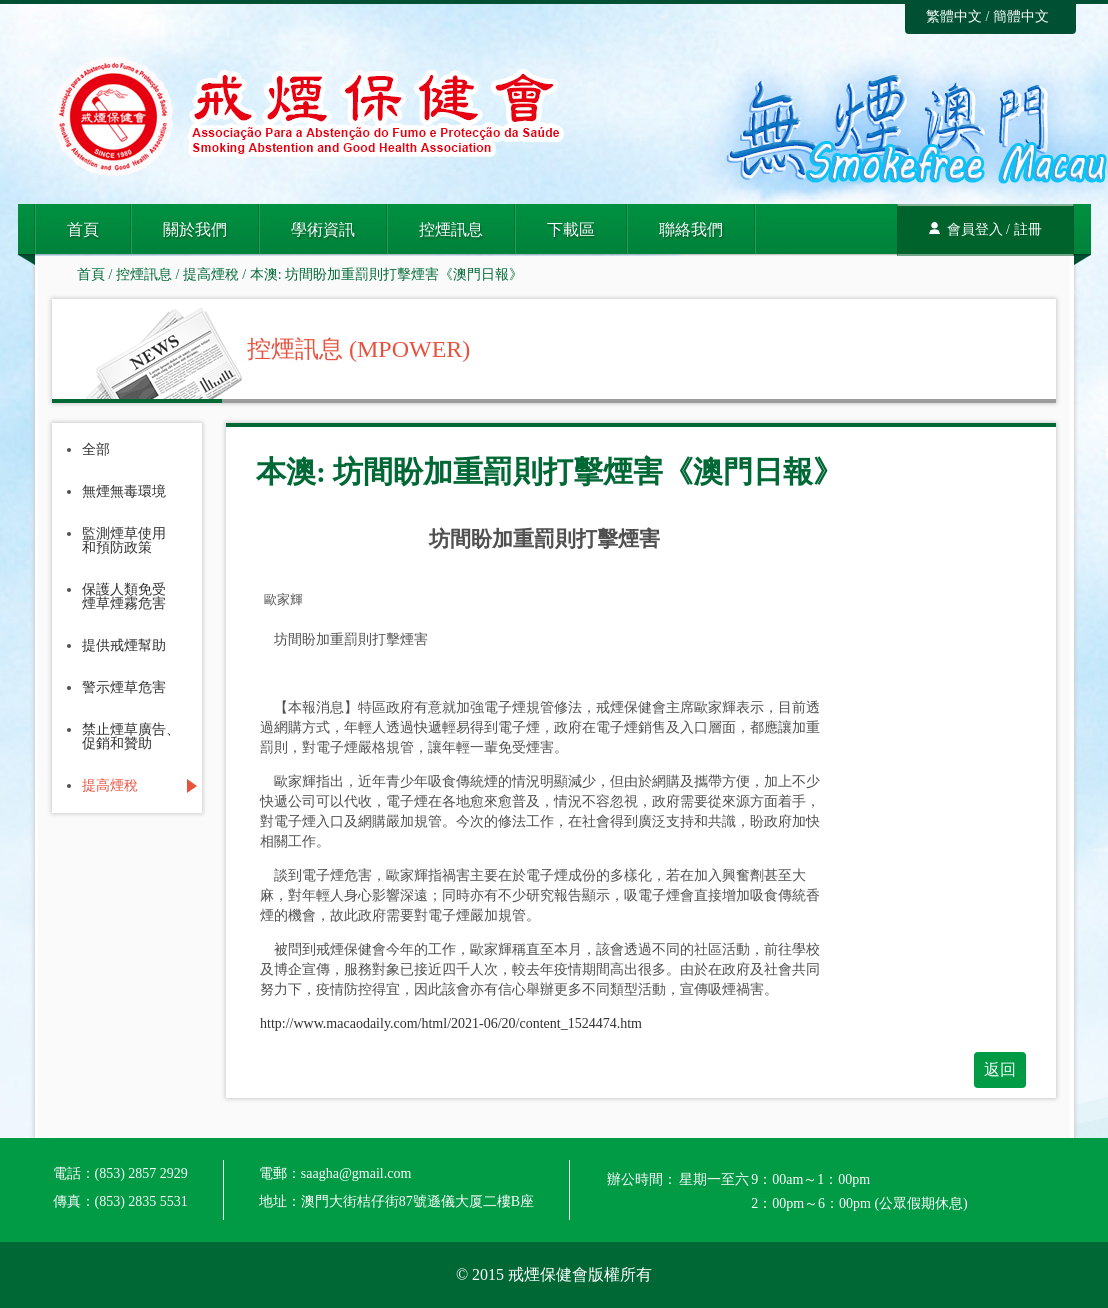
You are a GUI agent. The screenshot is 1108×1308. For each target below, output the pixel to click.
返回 (1000, 1069)
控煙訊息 (451, 229)
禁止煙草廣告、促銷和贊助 (131, 737)
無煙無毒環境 (124, 492)
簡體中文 (1021, 16)
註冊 (1028, 229)
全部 (96, 450)
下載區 (571, 229)
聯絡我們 (691, 229)
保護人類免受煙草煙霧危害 (124, 597)
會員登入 (975, 229)
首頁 (83, 229)
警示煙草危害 (124, 688)
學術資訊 (323, 229)
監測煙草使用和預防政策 (124, 541)
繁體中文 (954, 16)
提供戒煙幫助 (124, 646)
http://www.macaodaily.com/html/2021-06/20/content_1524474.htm (451, 1023)
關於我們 (195, 229)
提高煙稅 (211, 274)
